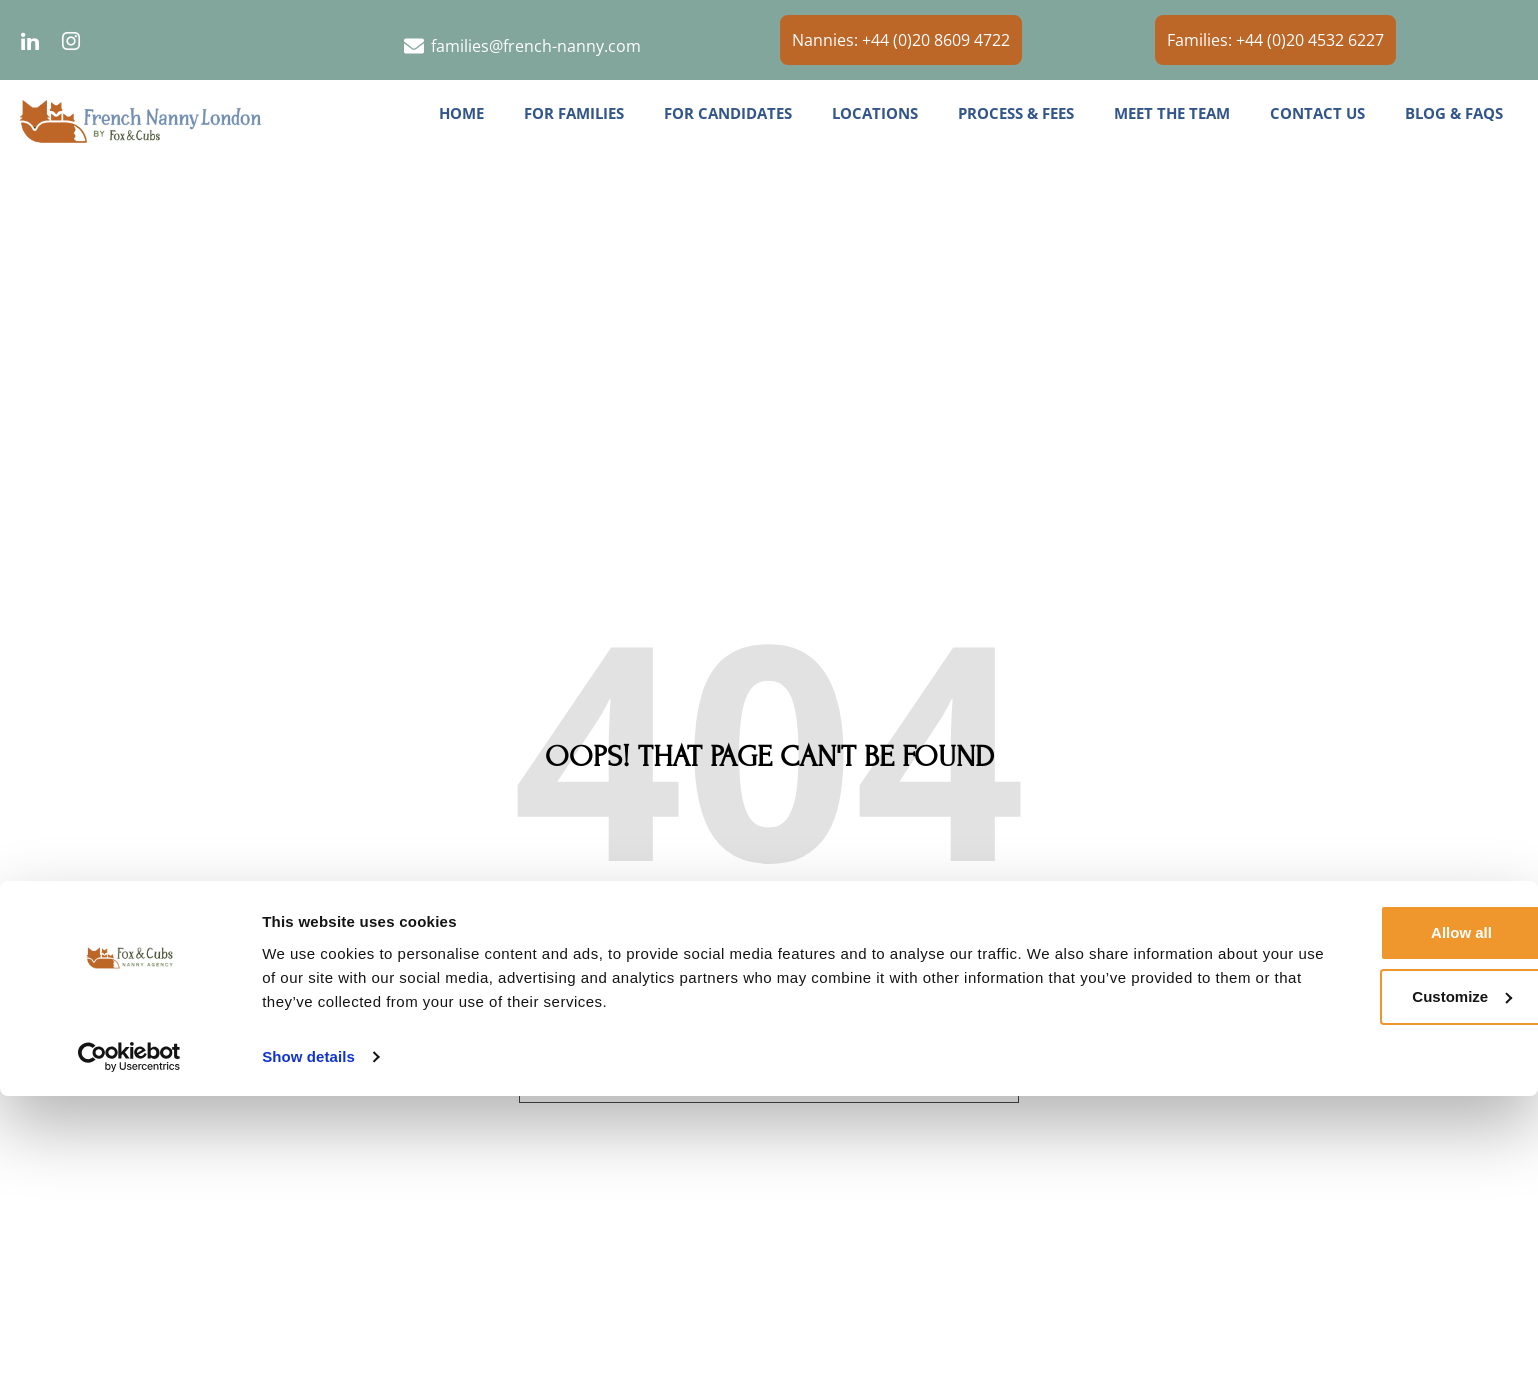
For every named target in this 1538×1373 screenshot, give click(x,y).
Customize (1372, 1273)
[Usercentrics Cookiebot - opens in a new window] (129, 1334)
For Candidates (728, 113)
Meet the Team (1172, 113)
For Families (574, 113)
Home (461, 113)
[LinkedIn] (30, 41)
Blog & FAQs (1454, 113)
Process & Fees (1016, 113)
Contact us (1317, 113)
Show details (308, 1333)
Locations (875, 113)
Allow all (1371, 1209)
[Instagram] (71, 41)
